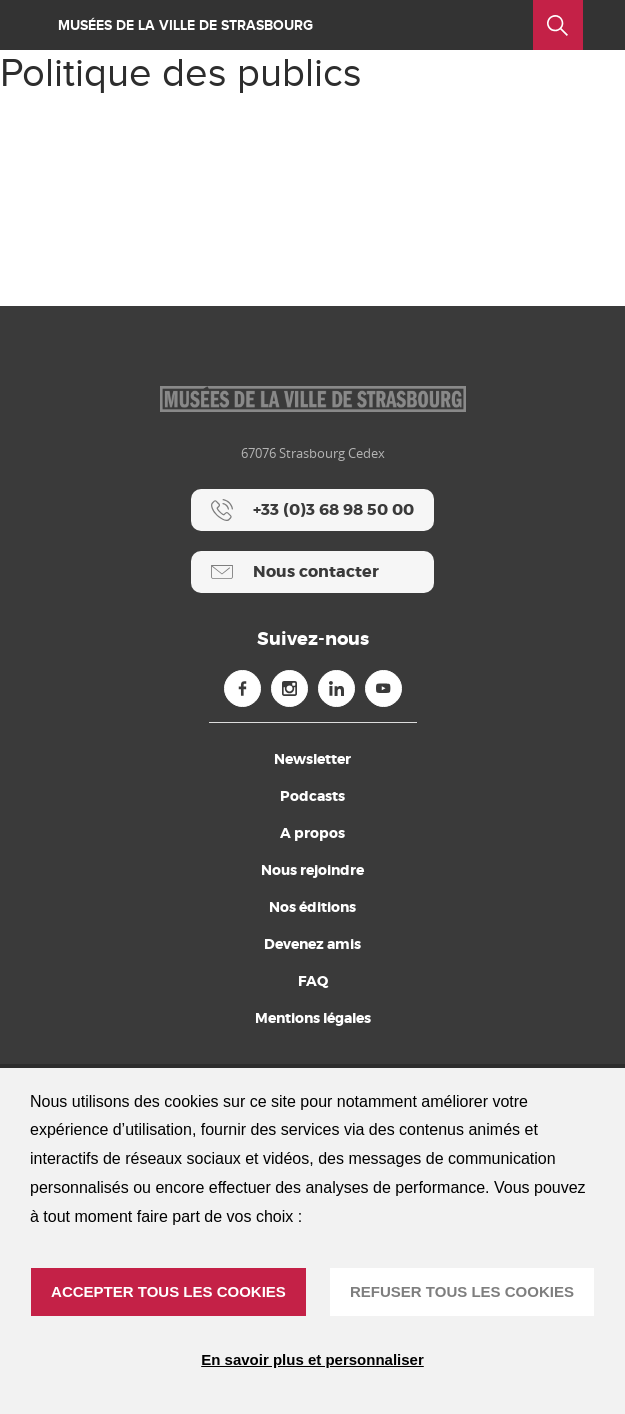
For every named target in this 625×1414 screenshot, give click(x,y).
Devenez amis (312, 944)
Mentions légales (313, 1018)
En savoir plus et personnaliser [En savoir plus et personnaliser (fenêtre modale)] (312, 1359)
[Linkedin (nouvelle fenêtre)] (336, 688)
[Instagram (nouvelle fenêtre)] (289, 688)
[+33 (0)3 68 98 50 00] (312, 510)
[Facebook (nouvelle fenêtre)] (242, 688)
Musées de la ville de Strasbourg (185, 25)
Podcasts (312, 796)
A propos (312, 833)
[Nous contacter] (312, 572)
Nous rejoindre (312, 870)
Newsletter (312, 759)
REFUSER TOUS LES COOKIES (462, 1291)
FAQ (313, 981)
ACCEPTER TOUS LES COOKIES (168, 1291)
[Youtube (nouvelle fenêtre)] (383, 688)
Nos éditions (312, 907)
